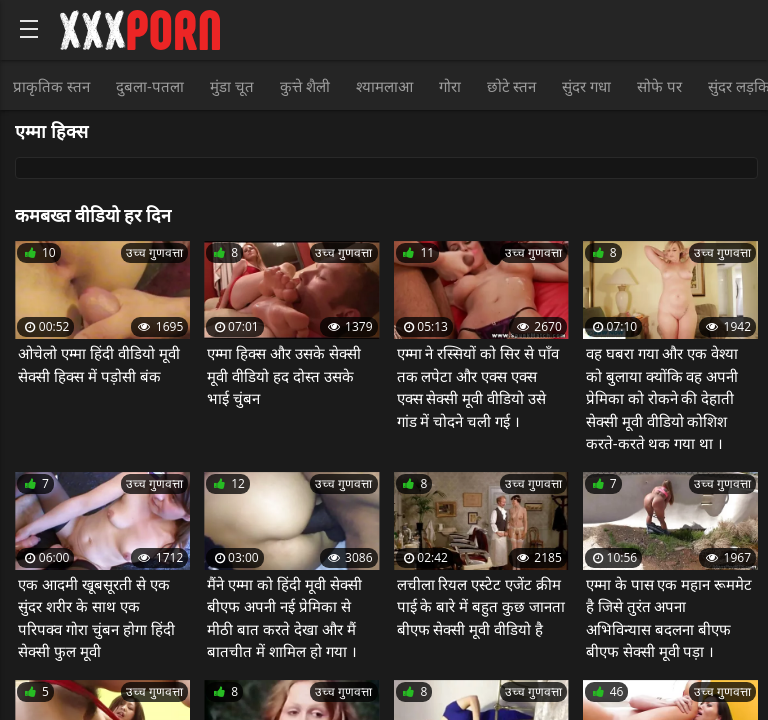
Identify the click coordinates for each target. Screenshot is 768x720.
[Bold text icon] (29, 29)
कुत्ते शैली (305, 86)
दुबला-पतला (150, 86)
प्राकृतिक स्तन (51, 86)
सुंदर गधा (586, 86)
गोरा (450, 86)
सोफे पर (659, 86)
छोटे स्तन (512, 86)
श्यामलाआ (384, 86)
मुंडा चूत (232, 86)
